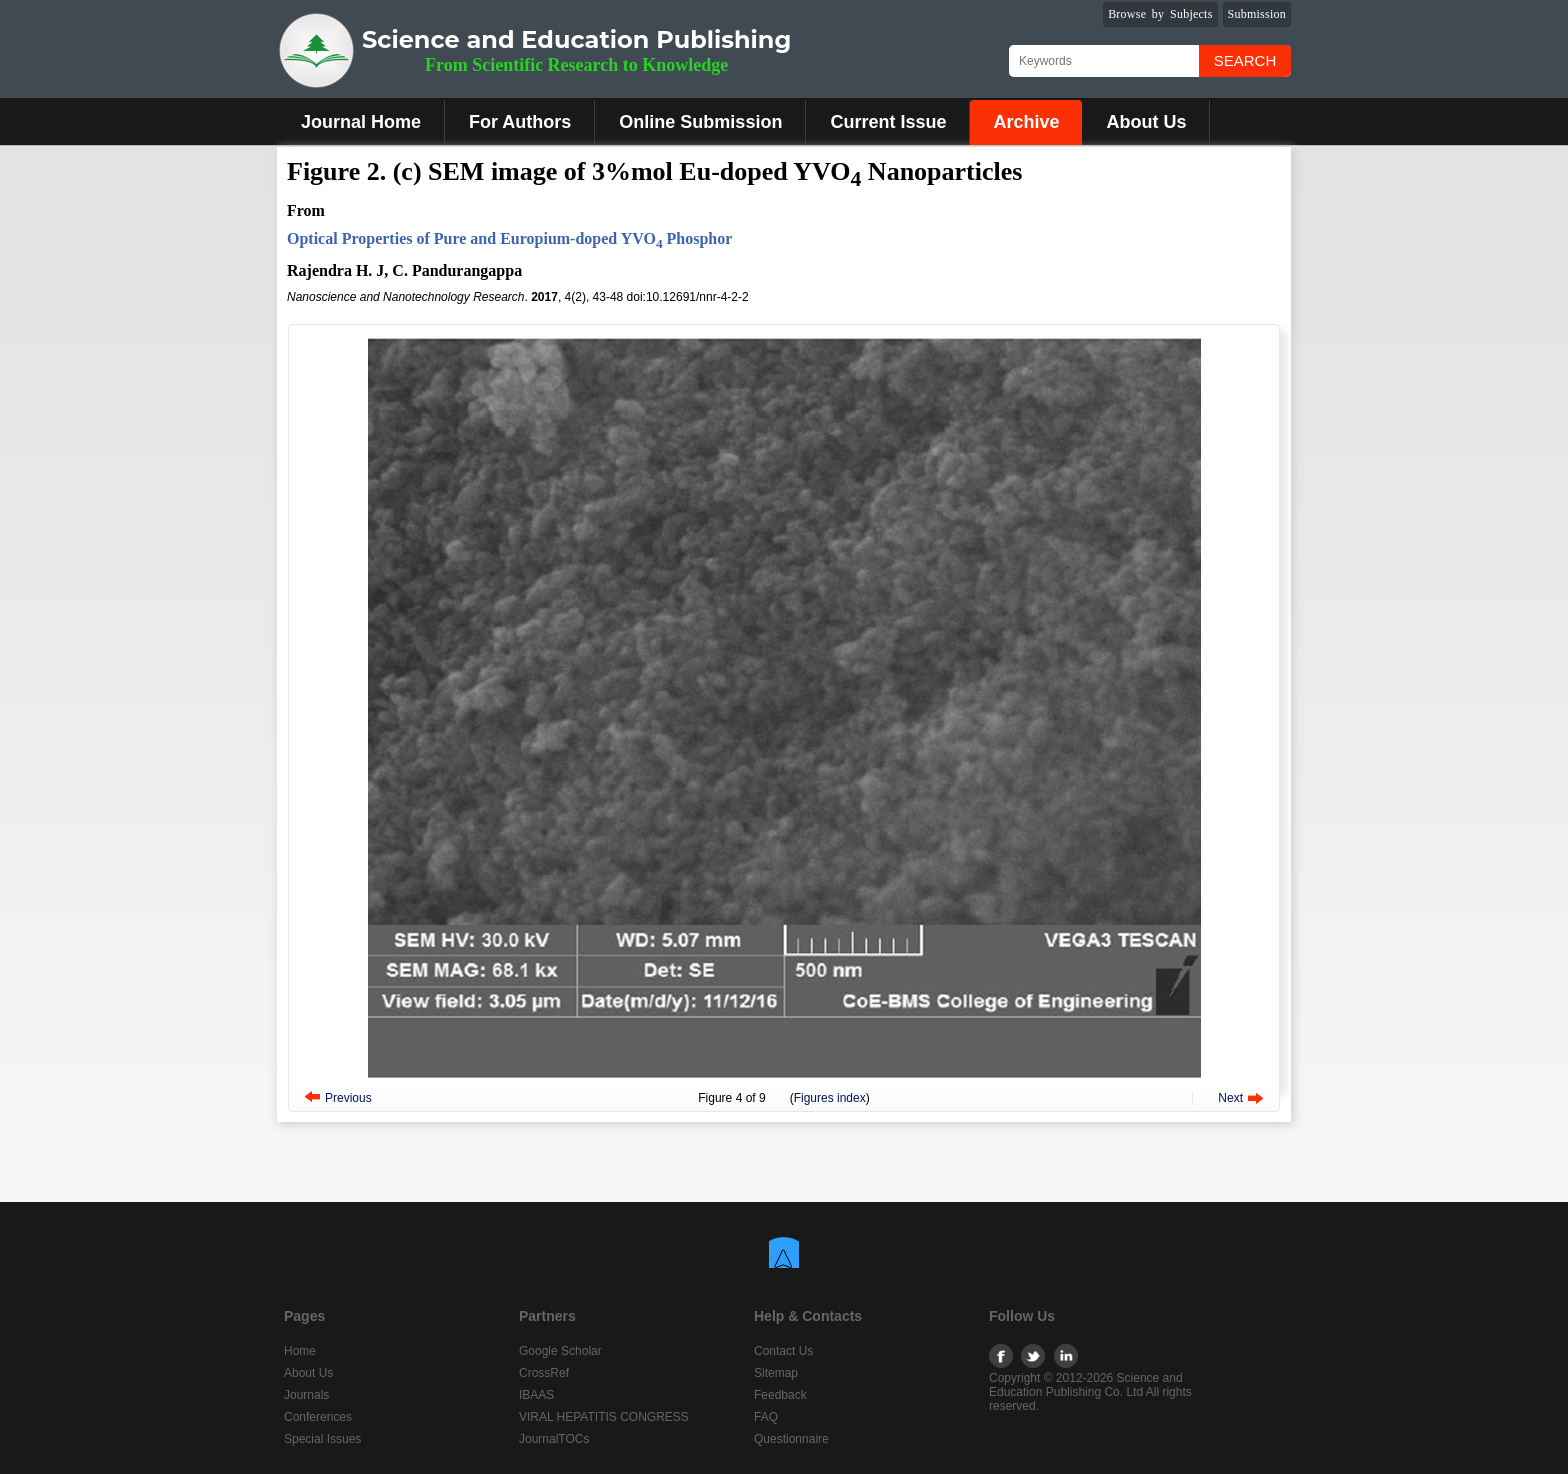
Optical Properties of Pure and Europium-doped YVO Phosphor (509, 238)
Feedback (780, 1395)
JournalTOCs (554, 1439)
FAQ (766, 1417)
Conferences (318, 1417)
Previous (348, 1098)
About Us (1146, 122)
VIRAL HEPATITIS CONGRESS (604, 1417)
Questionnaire (791, 1439)
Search (1245, 60)
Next (1230, 1098)
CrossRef (544, 1373)
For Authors (520, 122)
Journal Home (361, 122)
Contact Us (783, 1351)
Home (300, 1351)
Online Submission (700, 122)
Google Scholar (560, 1351)
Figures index (830, 1098)
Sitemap (776, 1373)
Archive (1026, 122)
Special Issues (322, 1439)
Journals (306, 1395)
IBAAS (536, 1395)
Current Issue (888, 122)
